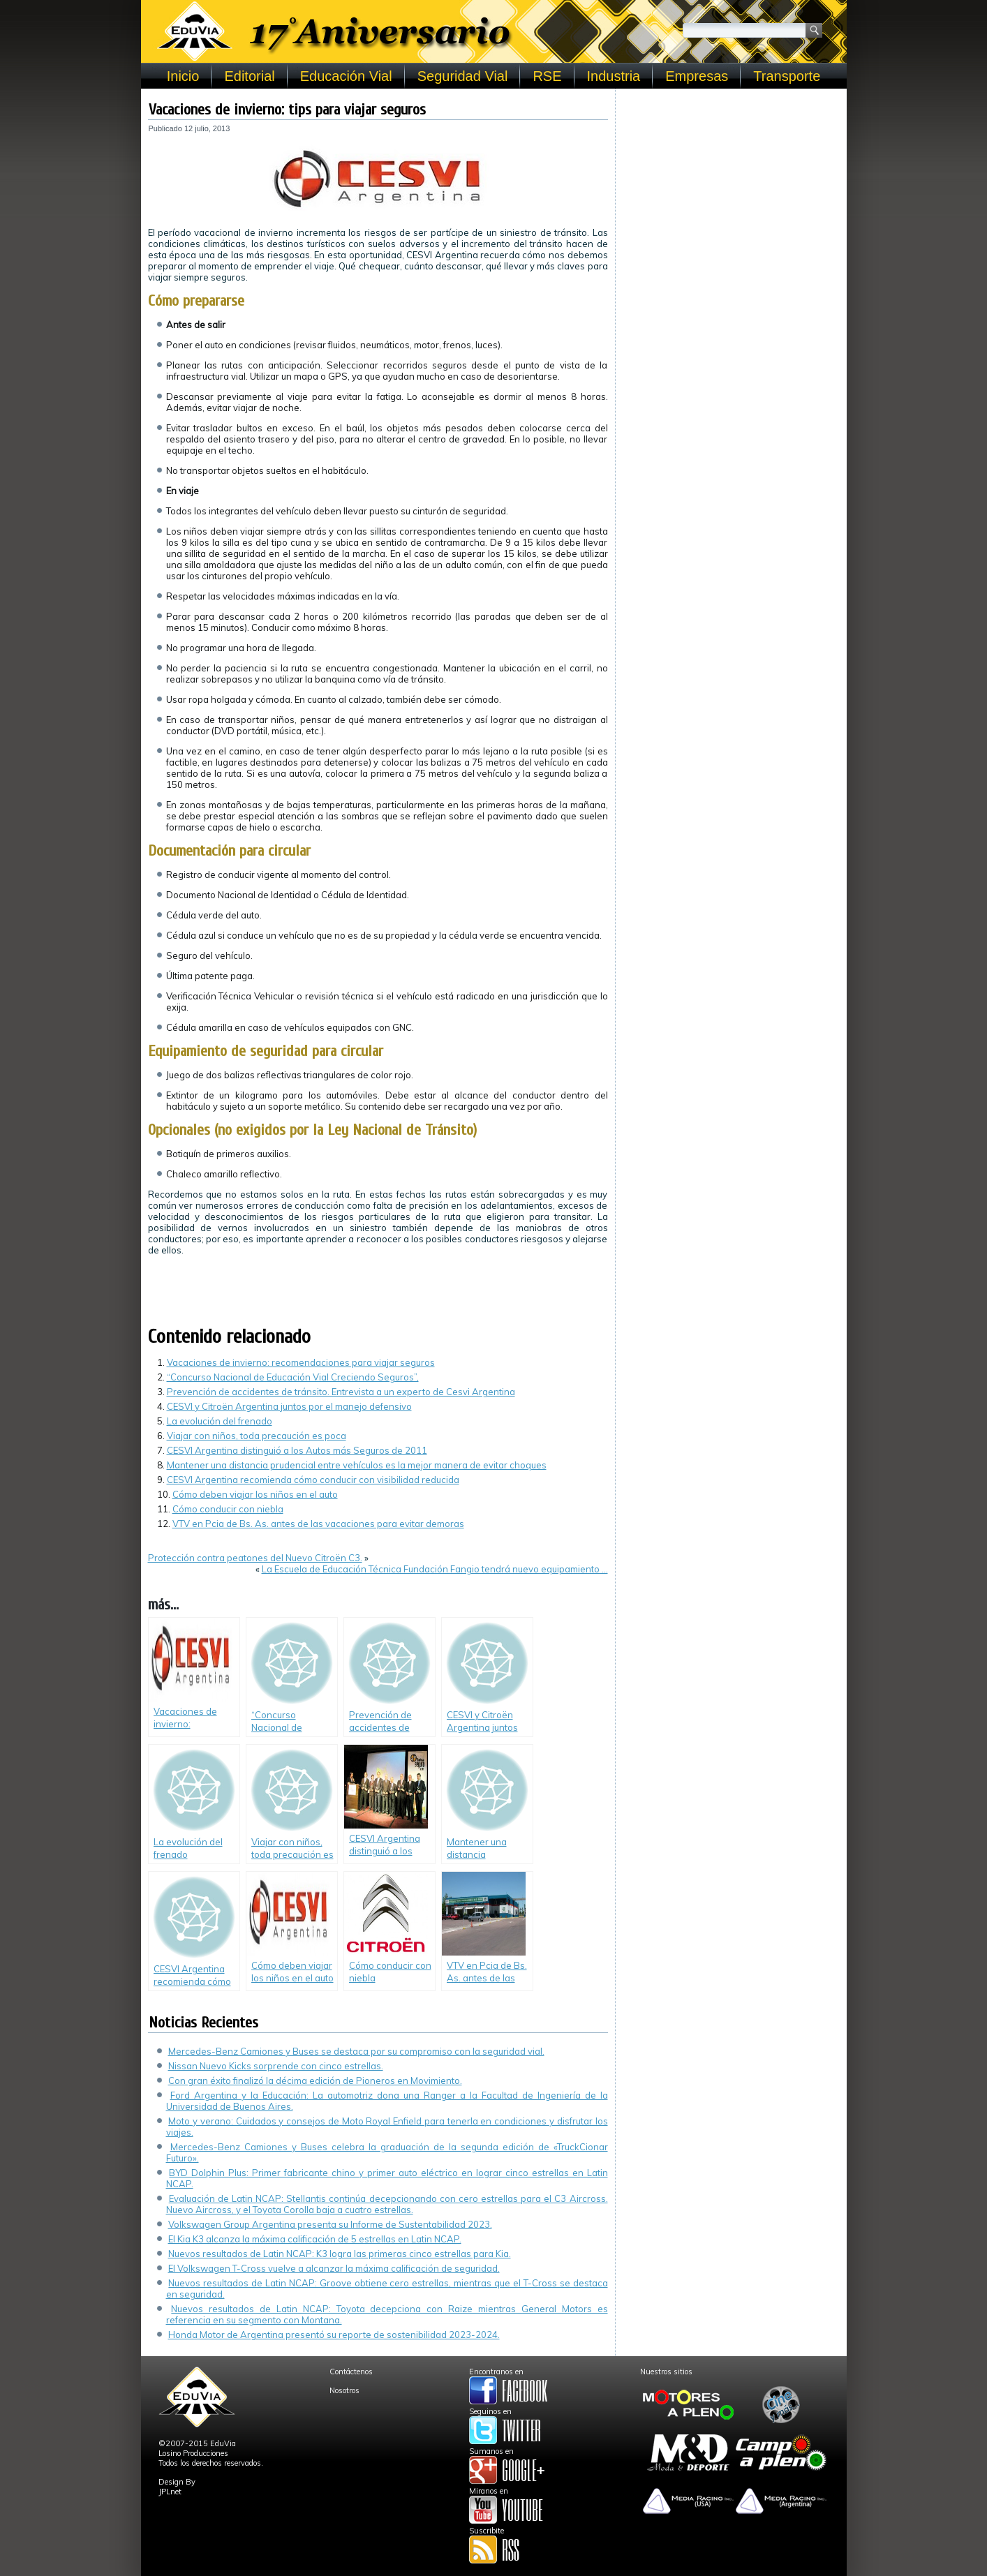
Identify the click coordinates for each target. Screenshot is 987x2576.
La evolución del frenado (219, 1421)
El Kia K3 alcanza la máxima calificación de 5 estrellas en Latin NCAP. (314, 2238)
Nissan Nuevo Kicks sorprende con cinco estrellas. (275, 2065)
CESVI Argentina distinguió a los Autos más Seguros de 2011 (297, 1450)
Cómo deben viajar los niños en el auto (255, 1494)
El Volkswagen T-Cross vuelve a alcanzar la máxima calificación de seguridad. (334, 2268)
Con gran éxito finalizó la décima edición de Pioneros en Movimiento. (315, 2080)
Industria (614, 76)
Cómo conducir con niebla (227, 1508)
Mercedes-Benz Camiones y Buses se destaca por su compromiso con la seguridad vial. (356, 2051)
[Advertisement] (731, 183)
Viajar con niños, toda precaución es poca (256, 1435)
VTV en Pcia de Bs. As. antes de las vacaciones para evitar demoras (318, 1523)
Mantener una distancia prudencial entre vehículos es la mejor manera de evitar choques (357, 1465)
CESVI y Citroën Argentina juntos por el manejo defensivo (289, 1406)
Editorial (249, 76)
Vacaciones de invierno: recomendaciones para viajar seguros (301, 1362)
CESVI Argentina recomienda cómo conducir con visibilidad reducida (313, 1479)
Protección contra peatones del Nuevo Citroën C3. (255, 1557)
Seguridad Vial (462, 76)
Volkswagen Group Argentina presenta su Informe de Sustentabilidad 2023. (330, 2224)
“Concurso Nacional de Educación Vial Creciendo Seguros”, (293, 1377)
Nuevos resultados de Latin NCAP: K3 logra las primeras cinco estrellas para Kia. (339, 2253)
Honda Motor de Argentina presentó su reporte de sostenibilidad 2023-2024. (334, 2334)
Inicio (183, 76)
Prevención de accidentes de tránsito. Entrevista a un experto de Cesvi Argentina (341, 1391)
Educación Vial (346, 76)
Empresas (696, 76)
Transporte (786, 76)
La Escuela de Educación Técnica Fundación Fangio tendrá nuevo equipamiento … (435, 1568)
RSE (547, 76)
